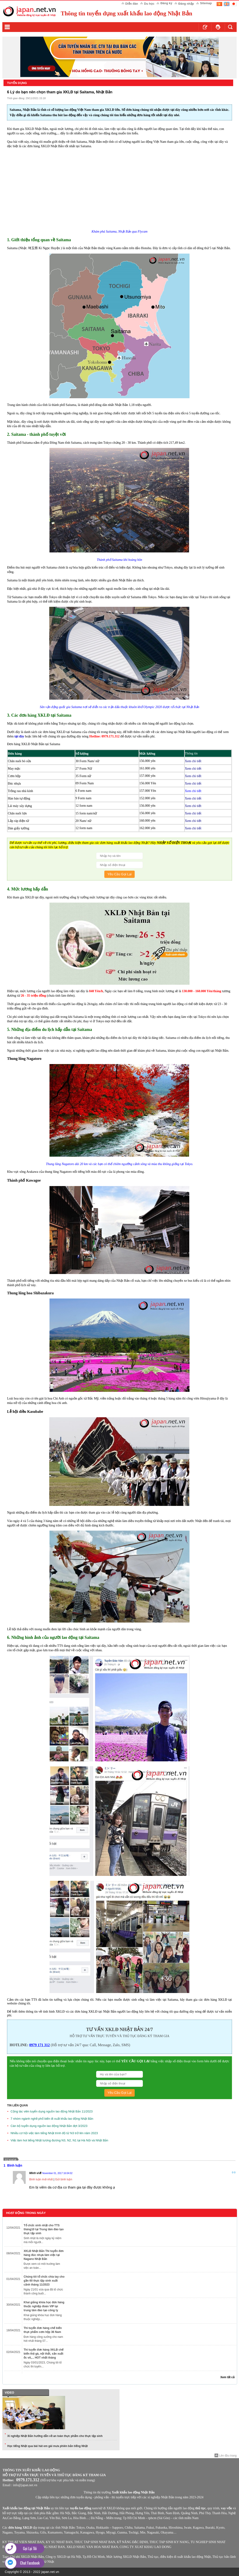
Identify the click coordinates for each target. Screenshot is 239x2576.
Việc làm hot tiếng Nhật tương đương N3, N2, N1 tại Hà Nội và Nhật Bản (59, 2140)
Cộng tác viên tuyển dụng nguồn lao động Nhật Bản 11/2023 (52, 2111)
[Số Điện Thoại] (119, 865)
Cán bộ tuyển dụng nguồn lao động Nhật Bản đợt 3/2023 (49, 2126)
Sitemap (206, 3)
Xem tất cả (227, 2377)
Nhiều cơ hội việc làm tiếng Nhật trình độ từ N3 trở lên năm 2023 (54, 2133)
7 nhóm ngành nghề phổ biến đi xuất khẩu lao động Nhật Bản (52, 2118)
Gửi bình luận (63, 2179)
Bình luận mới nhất (41, 2179)
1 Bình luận (13, 2165)
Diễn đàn (131, 3)
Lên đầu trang (227, 2455)
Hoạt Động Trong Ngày (26, 2213)
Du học (149, 3)
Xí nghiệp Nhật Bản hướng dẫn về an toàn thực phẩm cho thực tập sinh (54, 2436)
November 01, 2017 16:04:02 (57, 2173)
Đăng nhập (186, 3)
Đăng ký (166, 3)
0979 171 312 (39, 2045)
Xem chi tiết (193, 791)
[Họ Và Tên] (119, 855)
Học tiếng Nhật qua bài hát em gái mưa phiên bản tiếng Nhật (47, 2446)
